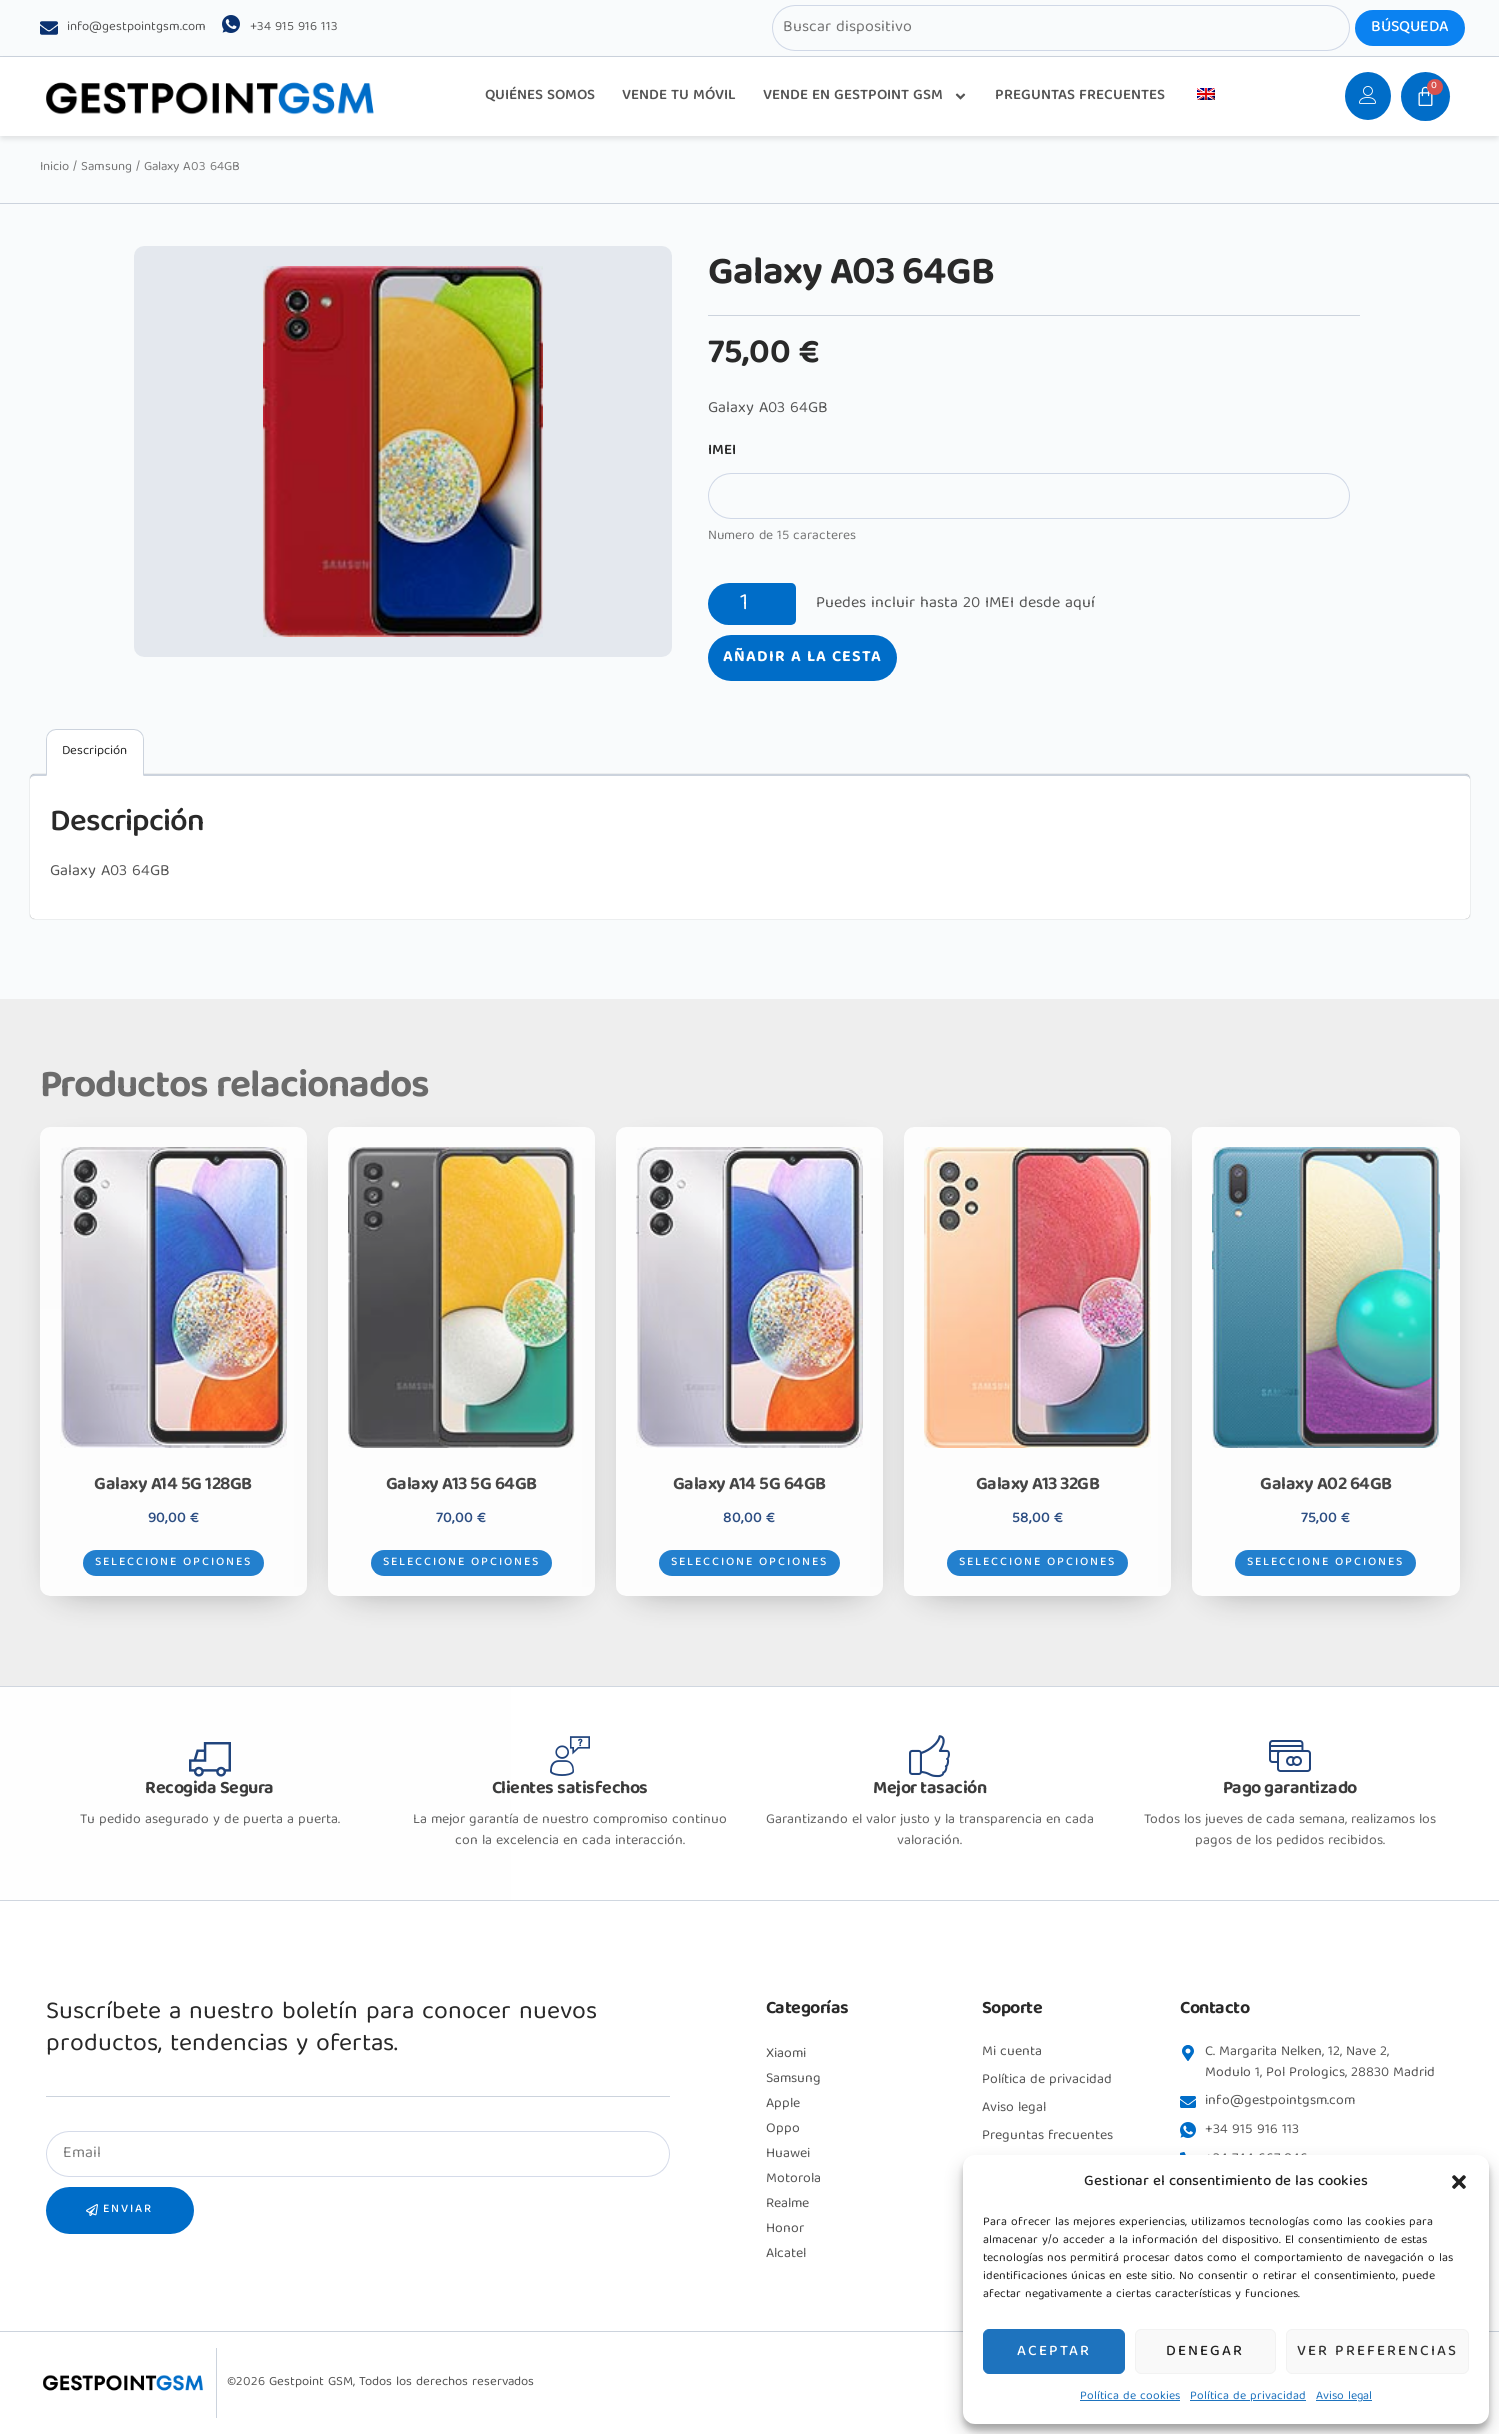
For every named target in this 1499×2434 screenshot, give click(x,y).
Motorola (793, 2179)
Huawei (788, 2154)
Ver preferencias (1377, 2352)
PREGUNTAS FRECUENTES (1080, 96)
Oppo (783, 2129)
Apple (783, 2104)
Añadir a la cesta (802, 658)
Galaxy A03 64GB (110, 872)
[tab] (95, 752)
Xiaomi (786, 2054)
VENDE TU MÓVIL (679, 96)
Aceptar (1054, 2352)
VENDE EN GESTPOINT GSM (865, 96)
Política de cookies (1130, 2396)
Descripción (94, 751)
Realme (787, 2204)
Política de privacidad (1248, 2396)
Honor (785, 2229)
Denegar (1205, 2352)
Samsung (106, 167)
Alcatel (786, 2254)
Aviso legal (1344, 2396)
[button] (1459, 2182)
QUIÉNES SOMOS (540, 96)
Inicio (54, 167)
